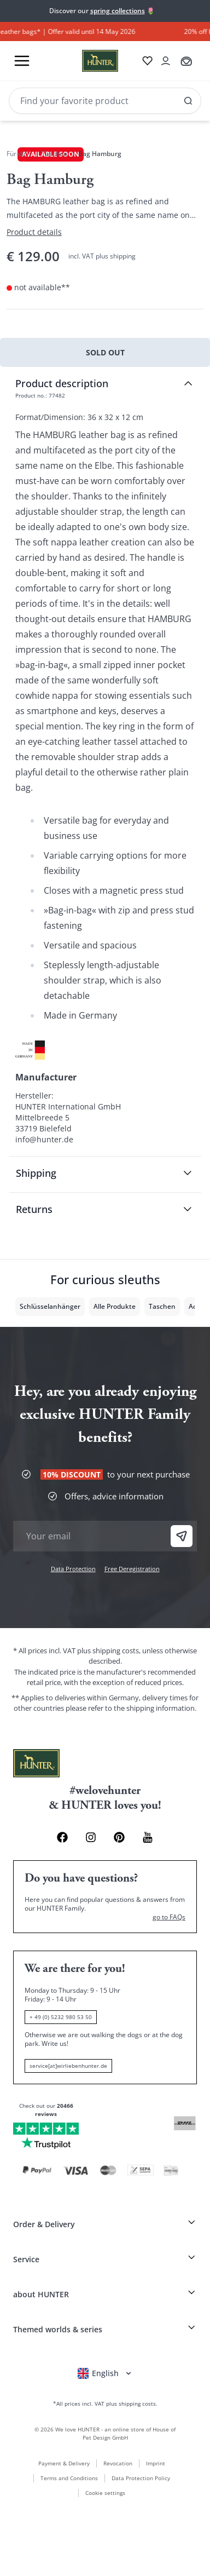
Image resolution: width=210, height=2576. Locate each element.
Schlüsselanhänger (50, 1306)
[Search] (105, 101)
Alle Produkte (115, 1306)
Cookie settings (105, 2493)
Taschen (54, 153)
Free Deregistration (132, 1569)
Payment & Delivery (64, 2463)
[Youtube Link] (147, 1837)
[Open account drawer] (165, 61)
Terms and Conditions (69, 2478)
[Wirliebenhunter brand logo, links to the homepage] (87, 61)
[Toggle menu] (22, 61)
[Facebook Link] (62, 1837)
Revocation (117, 2463)
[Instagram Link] (90, 1837)
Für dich (19, 153)
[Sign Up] (181, 1536)
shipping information (160, 1708)
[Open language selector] (105, 2373)
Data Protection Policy (141, 2478)
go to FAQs (169, 1917)
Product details (34, 232)
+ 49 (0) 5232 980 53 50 (61, 2017)
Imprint (155, 2463)
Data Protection (73, 1569)
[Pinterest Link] (119, 1837)
